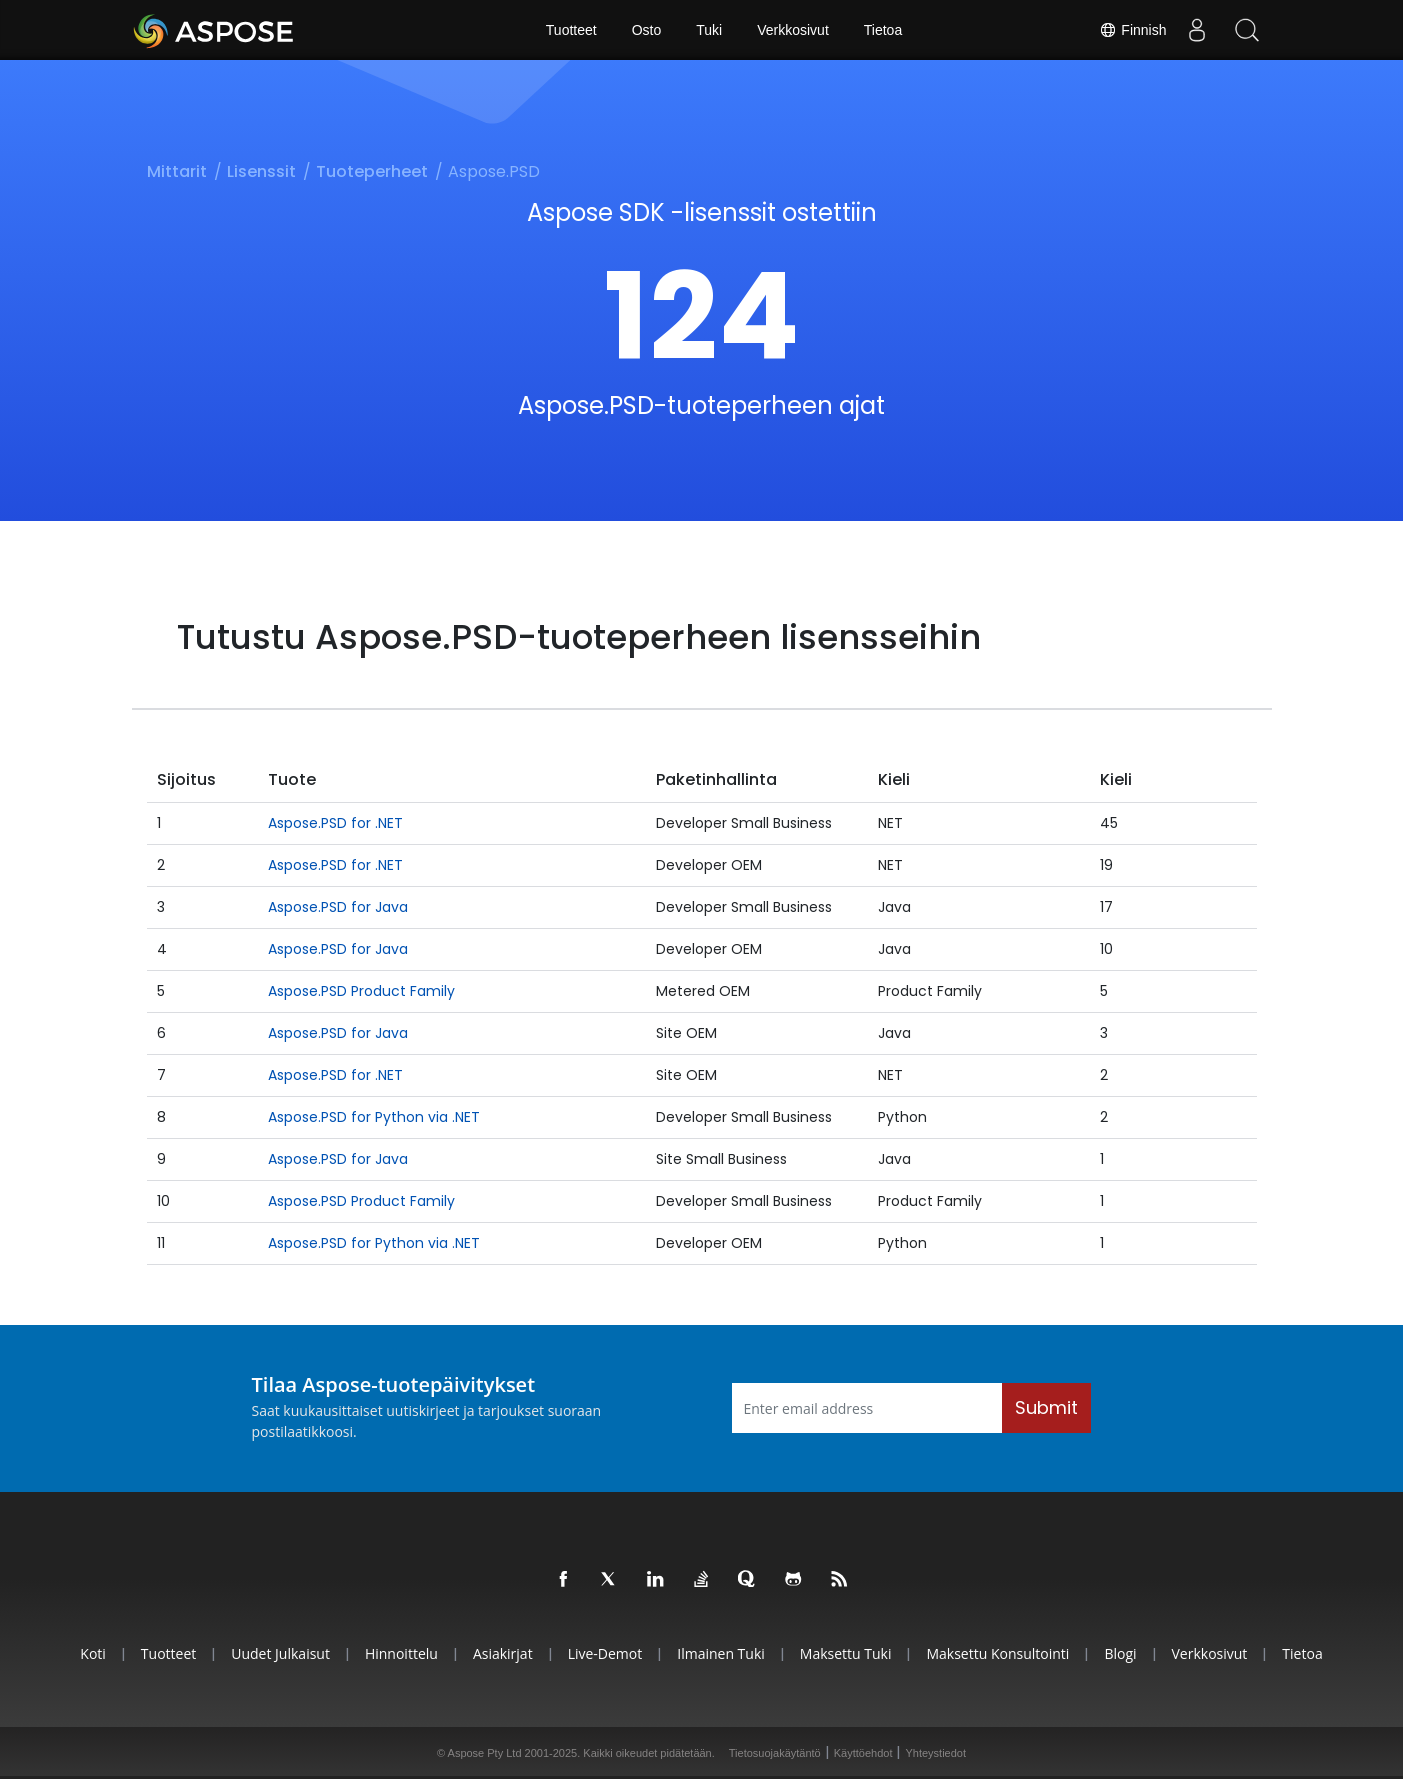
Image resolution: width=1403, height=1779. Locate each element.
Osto (647, 30)
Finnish (1132, 30)
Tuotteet (571, 30)
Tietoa (883, 30)
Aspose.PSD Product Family (361, 991)
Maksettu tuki (846, 1653)
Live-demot (605, 1653)
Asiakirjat (503, 1653)
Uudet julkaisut (280, 1653)
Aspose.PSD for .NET (335, 823)
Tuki (709, 30)
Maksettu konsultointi (997, 1653)
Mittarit (177, 171)
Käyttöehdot (863, 1753)
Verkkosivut (793, 30)
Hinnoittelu (401, 1653)
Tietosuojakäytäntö (775, 1753)
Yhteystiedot (935, 1753)
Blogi (1120, 1653)
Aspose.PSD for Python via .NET (374, 1117)
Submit (1046, 1407)
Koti (93, 1653)
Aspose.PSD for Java (338, 907)
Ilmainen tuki (721, 1653)
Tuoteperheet (372, 171)
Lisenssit (261, 171)
